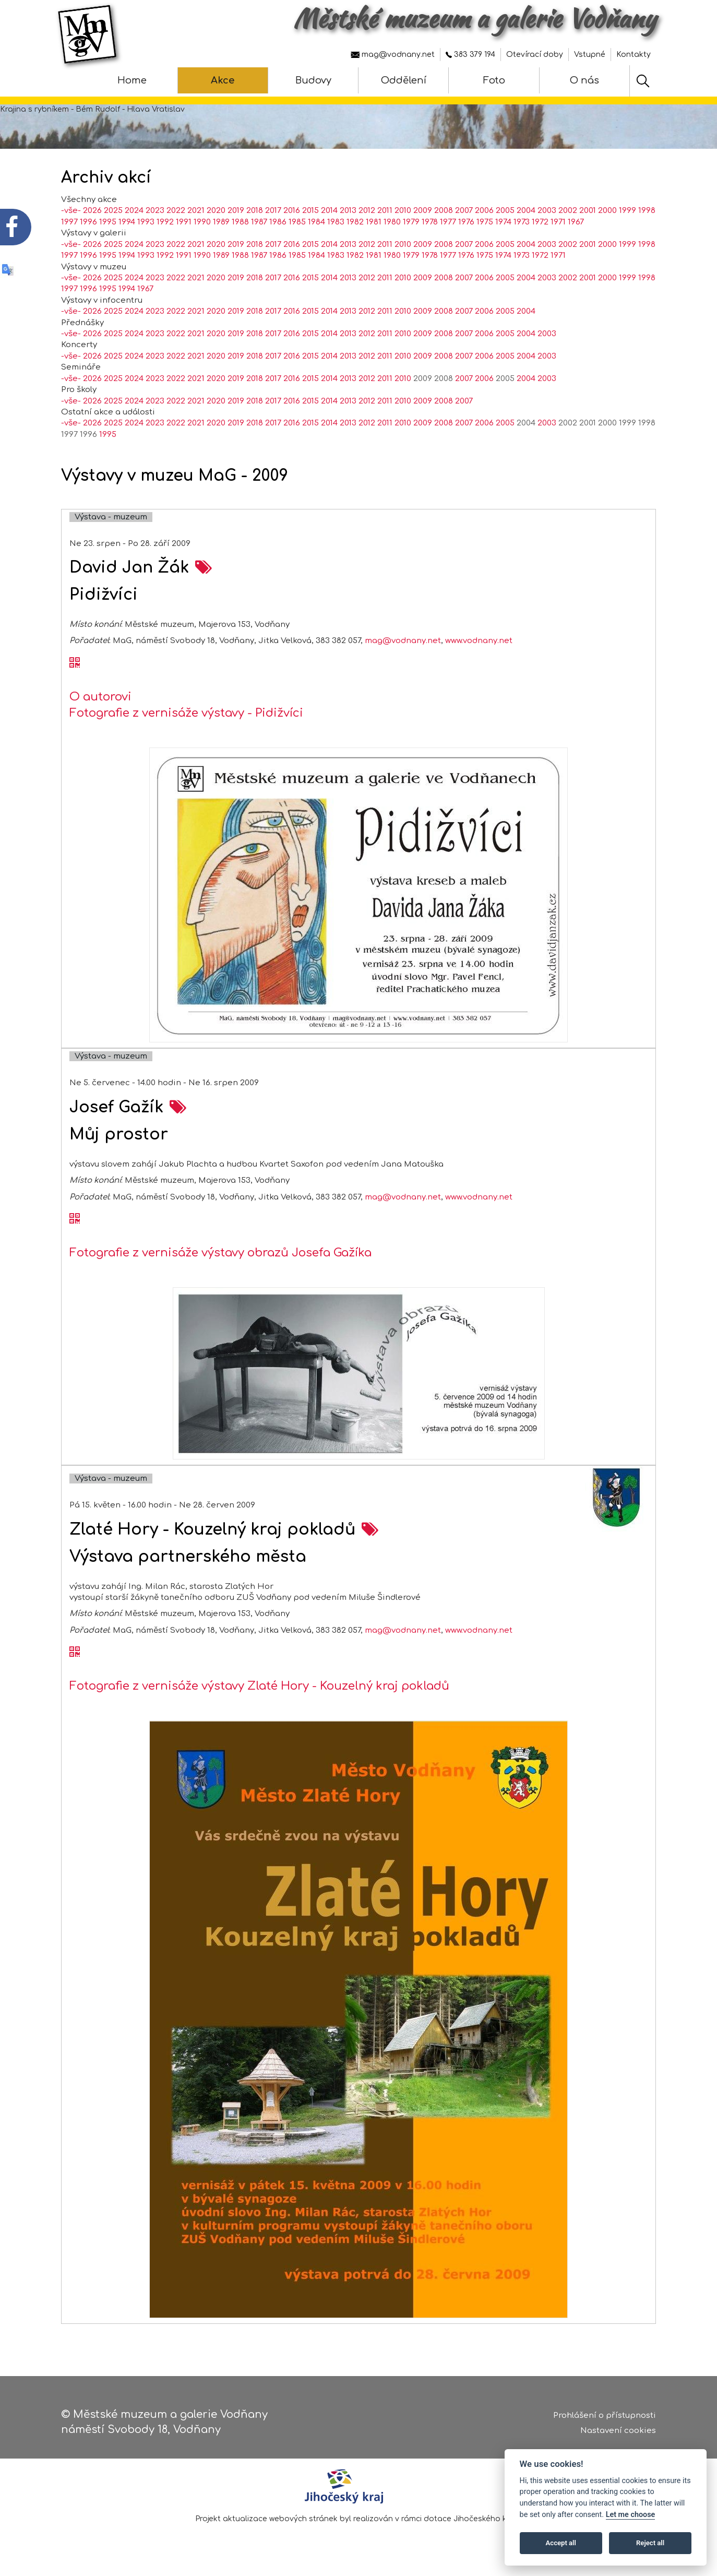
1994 (126, 222)
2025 (113, 210)
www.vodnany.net (478, 640)
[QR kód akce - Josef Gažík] (74, 1219)
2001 (587, 210)
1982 (355, 222)
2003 (546, 210)
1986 (277, 222)
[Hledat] (643, 81)
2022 (175, 210)
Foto (494, 80)
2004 (526, 210)
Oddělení (403, 80)
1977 (448, 222)
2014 (329, 210)
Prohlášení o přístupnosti (604, 2415)
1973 (521, 222)
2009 (422, 210)
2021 (196, 210)
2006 (484, 210)
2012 (367, 210)
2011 (384, 210)
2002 (567, 210)
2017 (273, 210)
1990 (202, 222)
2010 (403, 210)
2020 (216, 210)
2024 (134, 210)
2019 (236, 210)
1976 (466, 222)
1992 (165, 222)
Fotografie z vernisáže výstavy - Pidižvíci (186, 713)
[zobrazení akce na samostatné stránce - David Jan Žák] (204, 567)
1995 (107, 222)
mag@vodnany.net (393, 54)
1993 (145, 222)
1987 (259, 222)
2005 (505, 210)
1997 (69, 222)
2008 (443, 210)
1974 (503, 222)
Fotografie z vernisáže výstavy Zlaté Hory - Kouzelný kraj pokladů (259, 1686)
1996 (88, 222)
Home (132, 80)
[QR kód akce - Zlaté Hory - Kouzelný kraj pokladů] (74, 1652)
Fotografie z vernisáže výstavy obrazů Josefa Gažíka (220, 1253)
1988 (240, 222)
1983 (335, 222)
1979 (411, 222)
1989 (221, 222)
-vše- (71, 210)
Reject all (650, 2543)
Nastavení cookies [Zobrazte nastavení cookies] (618, 2430)
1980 (392, 222)
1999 (627, 210)
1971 (558, 222)
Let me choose (630, 2514)
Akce (223, 80)
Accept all (561, 2543)
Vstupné (589, 54)
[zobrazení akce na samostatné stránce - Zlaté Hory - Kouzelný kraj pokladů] (370, 1529)
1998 (646, 210)
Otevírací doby (534, 54)
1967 (576, 222)
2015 (310, 210)
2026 (92, 210)
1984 (316, 222)
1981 (373, 222)
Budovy (313, 80)
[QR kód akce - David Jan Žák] (74, 663)
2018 (254, 210)
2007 (464, 210)
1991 (184, 222)
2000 (607, 210)
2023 (155, 210)
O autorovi (100, 697)
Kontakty (633, 54)
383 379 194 (470, 54)
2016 (291, 210)
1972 (540, 222)
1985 (297, 222)
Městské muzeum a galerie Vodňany (474, 18)
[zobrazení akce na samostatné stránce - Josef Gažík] (178, 1107)
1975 (484, 222)
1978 (430, 222)
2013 (348, 210)
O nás (584, 80)
